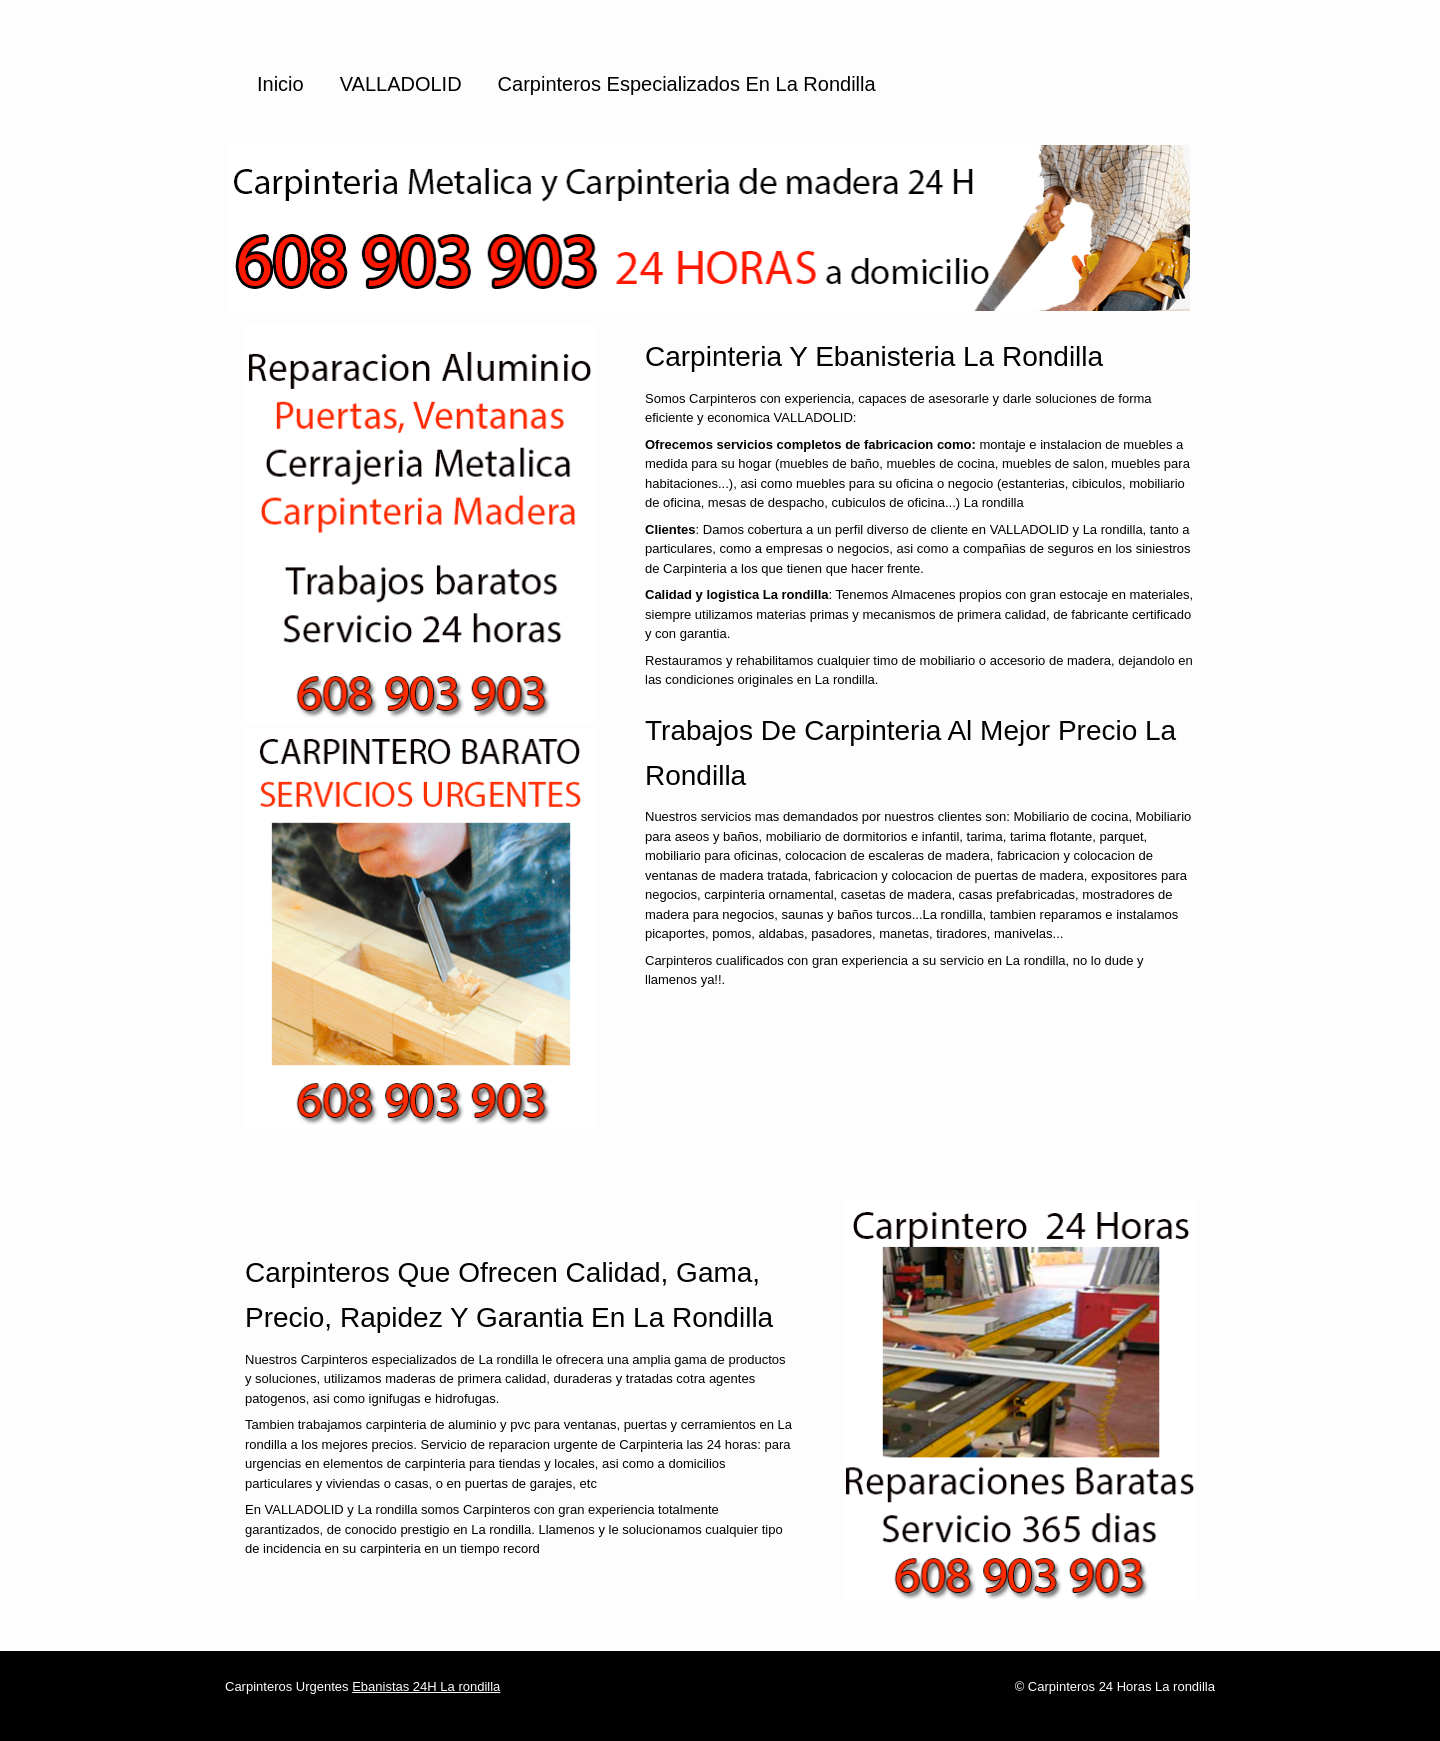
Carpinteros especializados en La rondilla (687, 84)
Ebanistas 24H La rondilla (426, 1686)
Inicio (280, 84)
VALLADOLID (401, 84)
